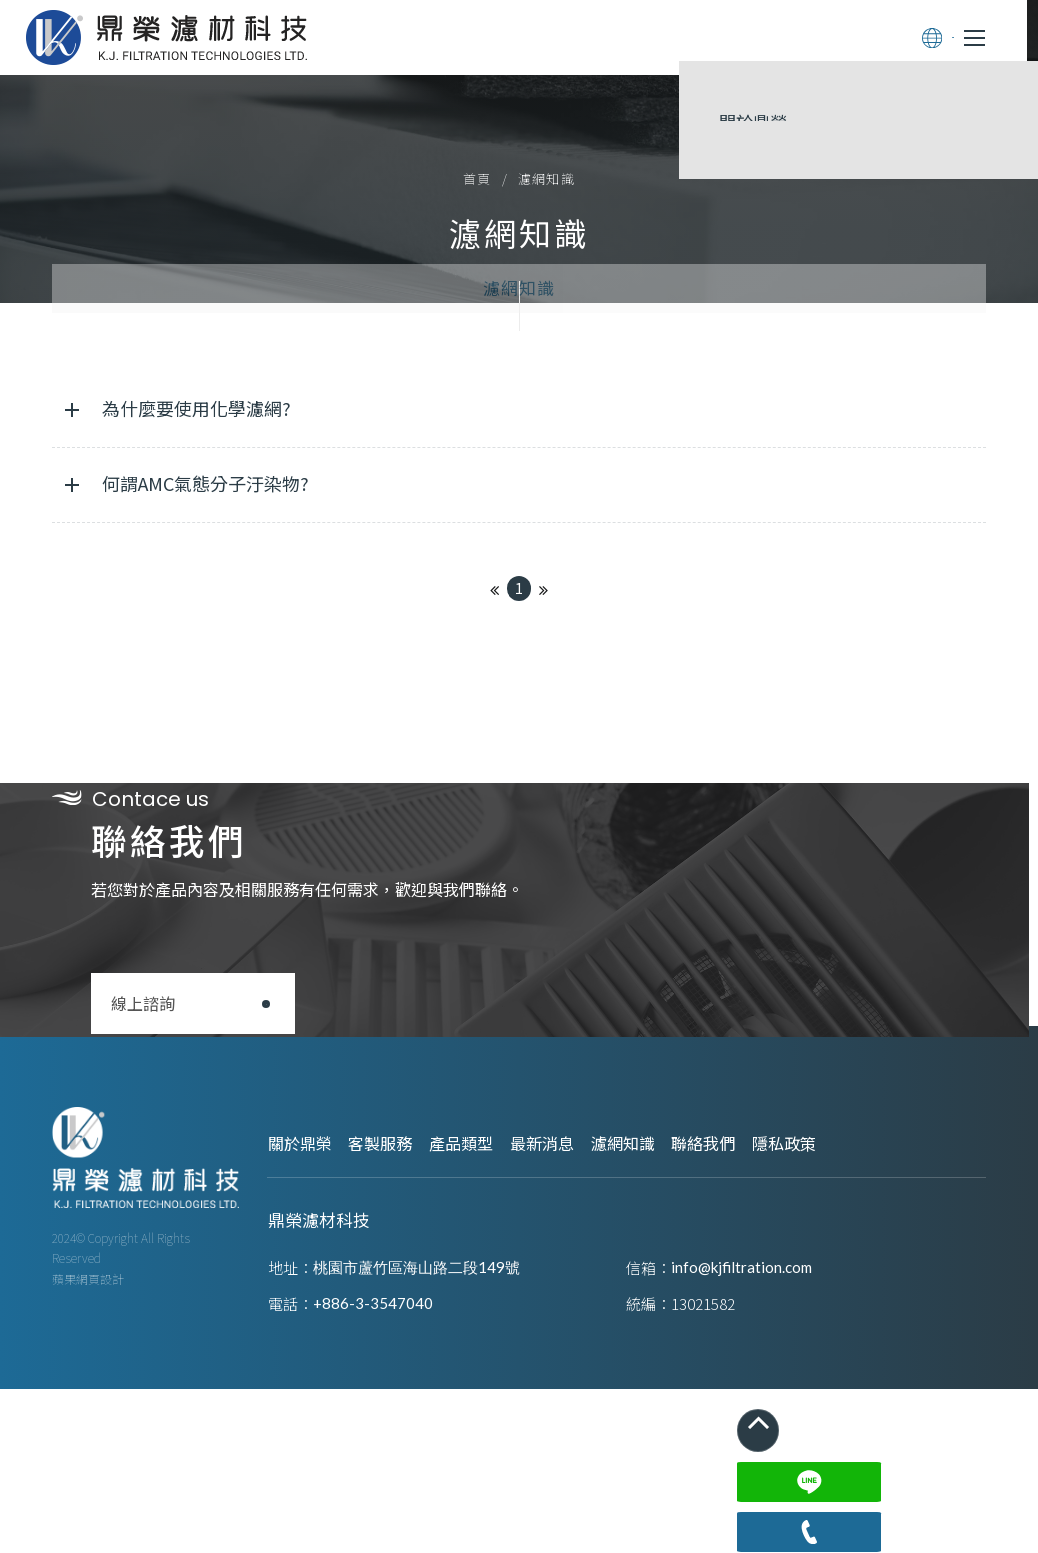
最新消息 (610, 1337)
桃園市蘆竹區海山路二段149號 (430, 1455)
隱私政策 (904, 1337)
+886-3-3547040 (387, 1490)
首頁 (477, 225)
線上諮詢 (183, 1180)
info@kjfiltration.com (741, 1455)
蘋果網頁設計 (88, 1495)
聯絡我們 (806, 1337)
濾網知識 (518, 402)
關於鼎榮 (316, 1337)
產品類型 (512, 1337)
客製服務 (414, 1337)
